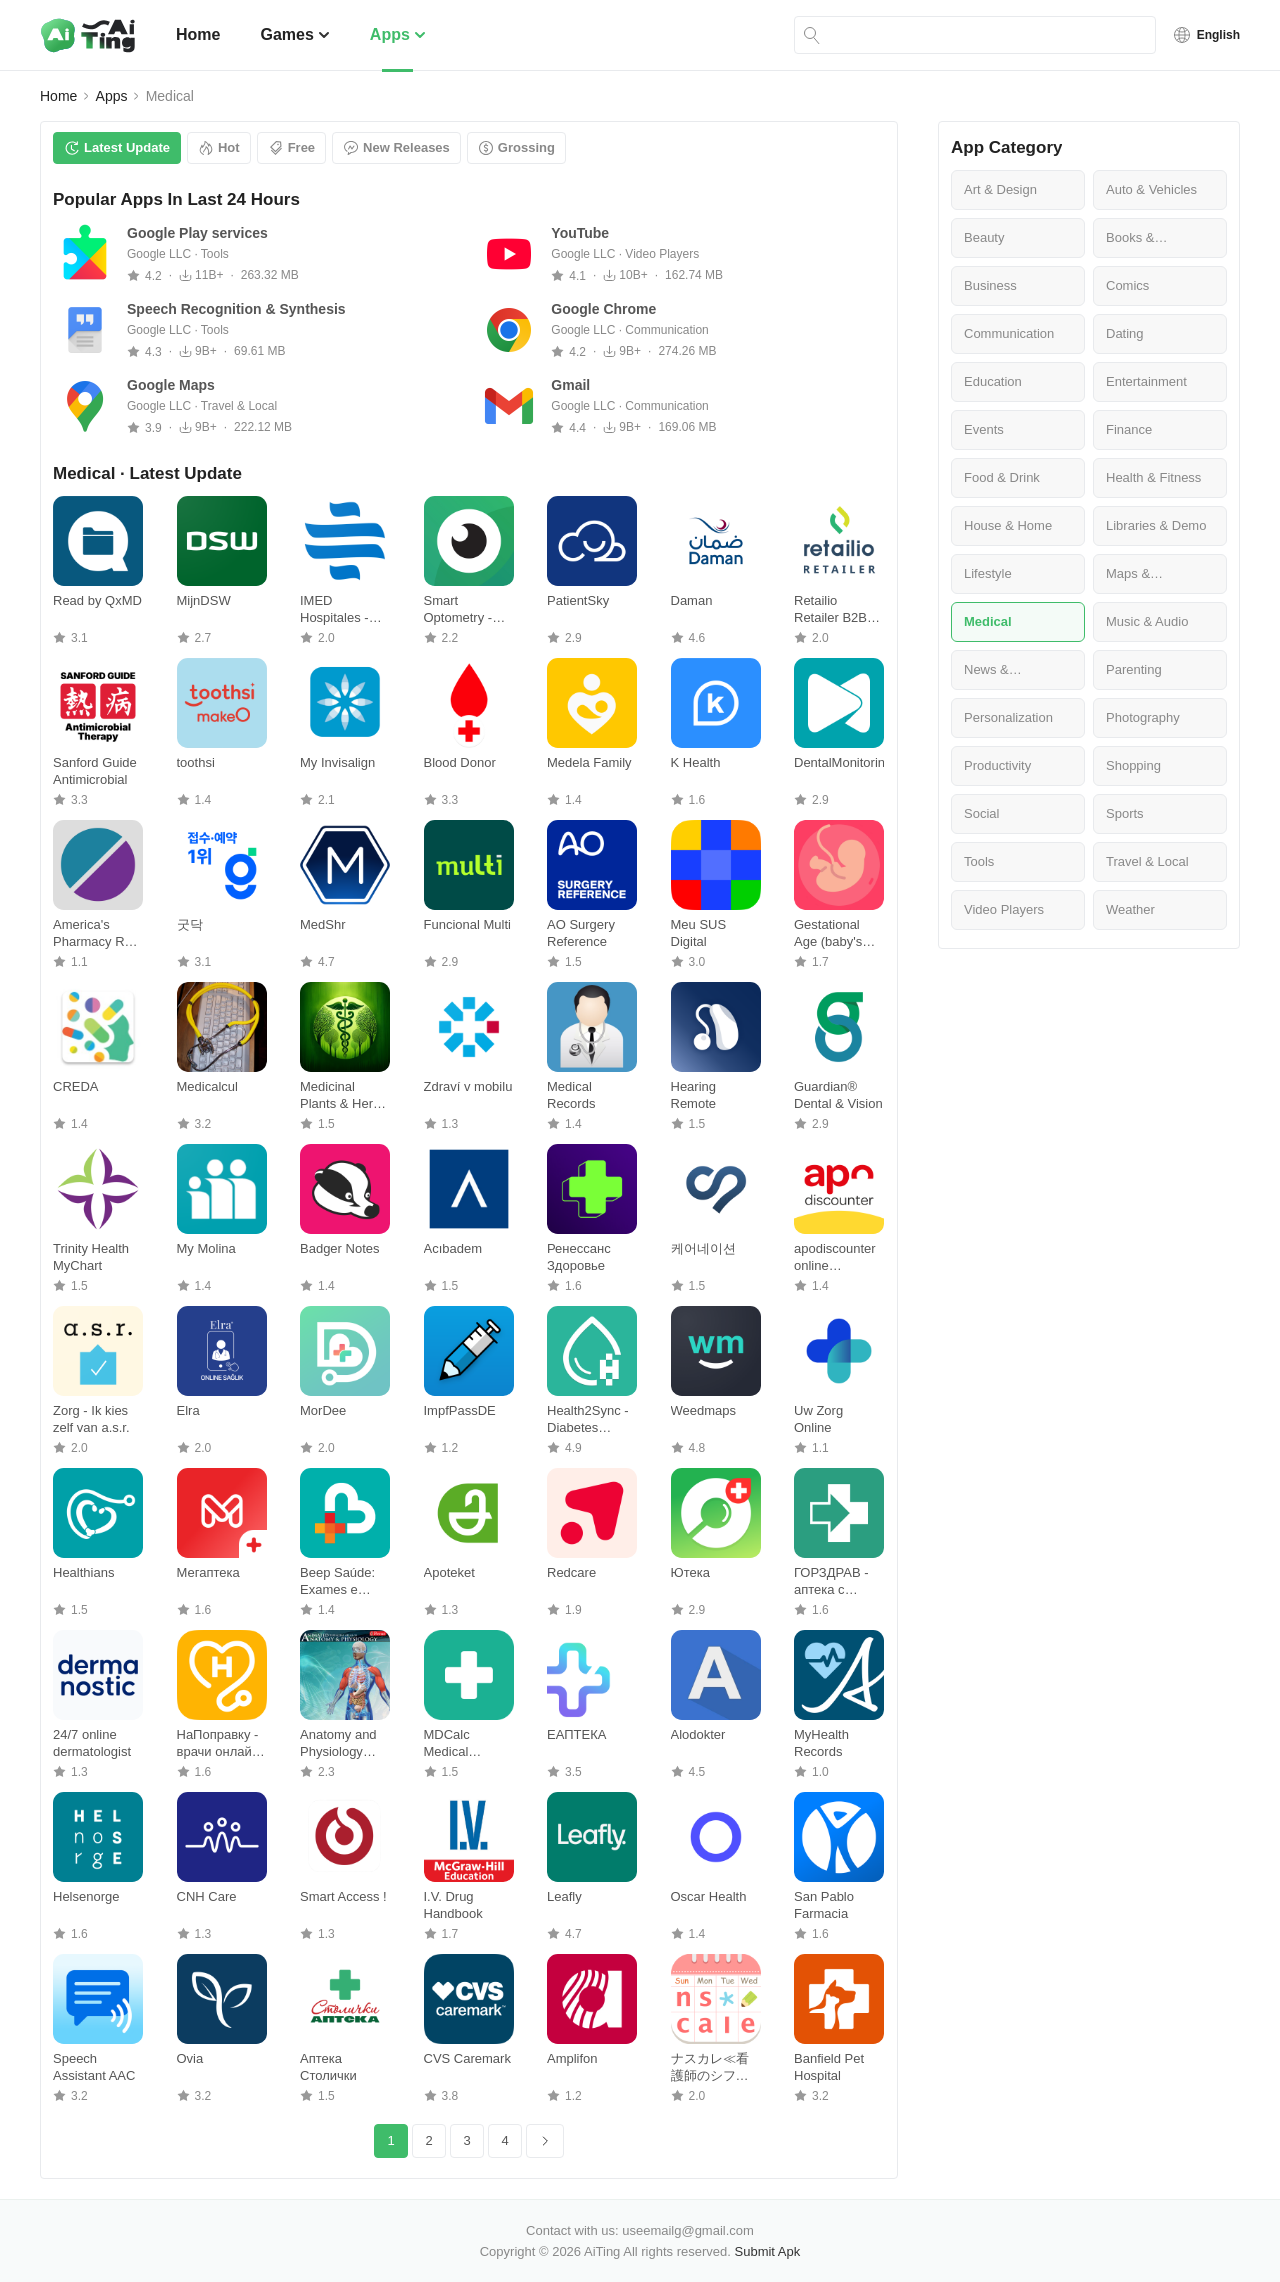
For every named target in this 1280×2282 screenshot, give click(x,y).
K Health (696, 762)
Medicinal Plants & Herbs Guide (343, 1095)
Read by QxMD (97, 600)
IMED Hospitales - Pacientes (334, 609)
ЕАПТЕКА (576, 1734)
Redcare (571, 1572)
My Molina (206, 1248)
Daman (692, 600)
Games (294, 34)
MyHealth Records (821, 1743)
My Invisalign (337, 762)
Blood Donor (460, 762)
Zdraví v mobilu (468, 1086)
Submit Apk (768, 2251)
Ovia (190, 2058)
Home (198, 34)
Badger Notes (340, 1248)
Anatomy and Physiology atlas (338, 1743)
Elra (188, 1410)
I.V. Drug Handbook (453, 1905)
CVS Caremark (467, 2058)
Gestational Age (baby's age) (828, 933)
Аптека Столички (328, 2067)
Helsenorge (86, 1896)
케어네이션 (703, 1248)
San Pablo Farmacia (824, 1905)
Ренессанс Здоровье (579, 1257)
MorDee (323, 1410)
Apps (398, 34)
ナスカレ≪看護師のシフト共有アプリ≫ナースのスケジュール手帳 (710, 2067)
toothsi (196, 762)
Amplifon (572, 2058)
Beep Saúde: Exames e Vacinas (337, 1581)
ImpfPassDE (460, 1410)
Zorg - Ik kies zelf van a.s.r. (91, 1419)
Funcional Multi (467, 924)
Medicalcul (207, 1086)
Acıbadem (453, 1248)
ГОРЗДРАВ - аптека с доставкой (831, 1581)
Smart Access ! (343, 1896)
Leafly (564, 1896)
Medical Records (571, 1095)
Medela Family (589, 762)
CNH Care (207, 1896)
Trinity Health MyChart (91, 1257)
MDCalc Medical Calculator (453, 1743)
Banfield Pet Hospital (829, 2067)
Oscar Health (709, 1896)
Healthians (83, 1572)
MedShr (323, 924)
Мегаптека (208, 1572)
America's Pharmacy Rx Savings (92, 933)
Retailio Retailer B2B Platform (830, 609)
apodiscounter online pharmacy (835, 1257)
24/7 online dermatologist (92, 1743)
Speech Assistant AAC (94, 2067)
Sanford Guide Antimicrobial (95, 771)
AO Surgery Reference (581, 933)
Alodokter (698, 1734)
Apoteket (449, 1572)
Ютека (690, 1572)
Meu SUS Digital (699, 933)
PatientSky (578, 600)
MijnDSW (204, 600)
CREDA (76, 1086)
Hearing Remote (694, 1095)
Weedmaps (704, 1410)
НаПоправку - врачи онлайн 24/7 (218, 1743)
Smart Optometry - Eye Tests (458, 609)
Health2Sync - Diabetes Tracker (588, 1419)
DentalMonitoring (839, 762)
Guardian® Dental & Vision (838, 1095)
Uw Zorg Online (818, 1419)
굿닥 (190, 924)
